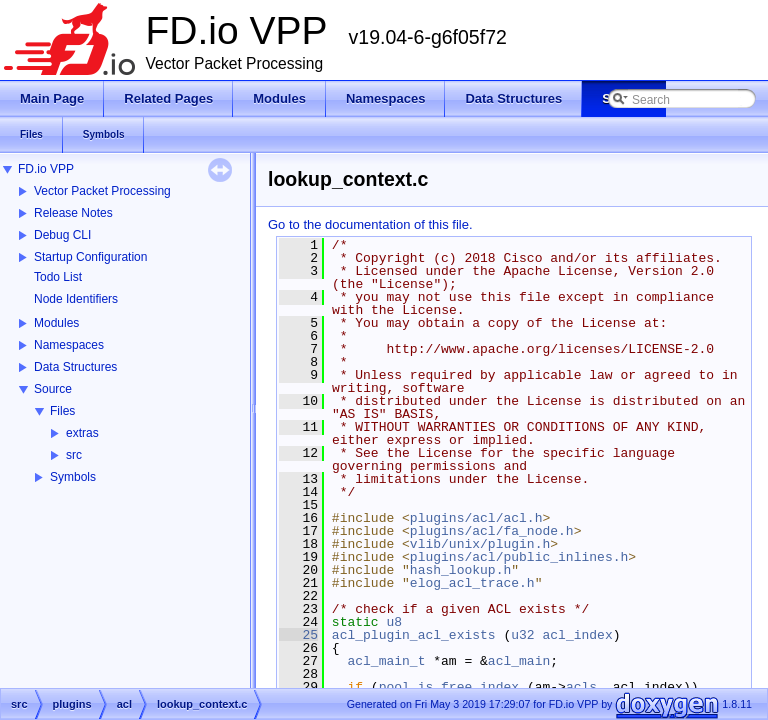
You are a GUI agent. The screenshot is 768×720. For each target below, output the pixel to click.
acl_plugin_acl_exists (414, 635)
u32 (522, 635)
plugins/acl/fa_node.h (492, 531)
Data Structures (75, 367)
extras (82, 433)
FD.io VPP (46, 169)
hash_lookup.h (460, 570)
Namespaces (69, 345)
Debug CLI (62, 235)
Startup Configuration (90, 257)
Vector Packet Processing (102, 191)
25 (298, 635)
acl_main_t (386, 661)
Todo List (58, 277)
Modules (56, 323)
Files (62, 411)
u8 (394, 622)
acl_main (519, 661)
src (74, 455)
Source (53, 389)
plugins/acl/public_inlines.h (519, 557)
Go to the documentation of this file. (370, 224)
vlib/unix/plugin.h (480, 544)
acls (581, 687)
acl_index (577, 635)
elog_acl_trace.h (472, 583)
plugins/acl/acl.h (476, 518)
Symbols (73, 477)
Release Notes (73, 213)
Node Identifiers (76, 299)
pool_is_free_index (449, 687)
